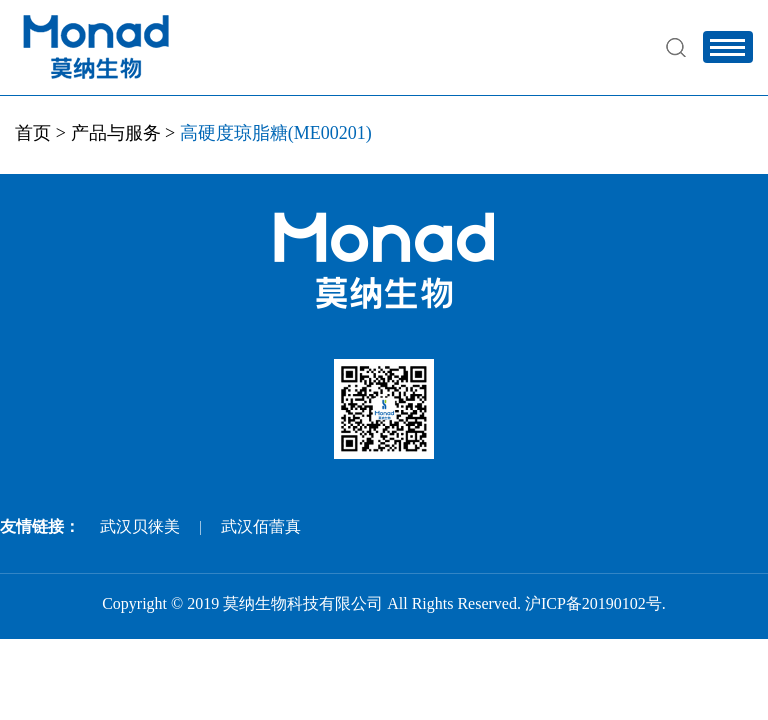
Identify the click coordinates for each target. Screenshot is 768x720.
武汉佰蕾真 (261, 526)
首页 (33, 133)
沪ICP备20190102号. (595, 603)
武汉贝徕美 (140, 526)
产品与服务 (116, 133)
